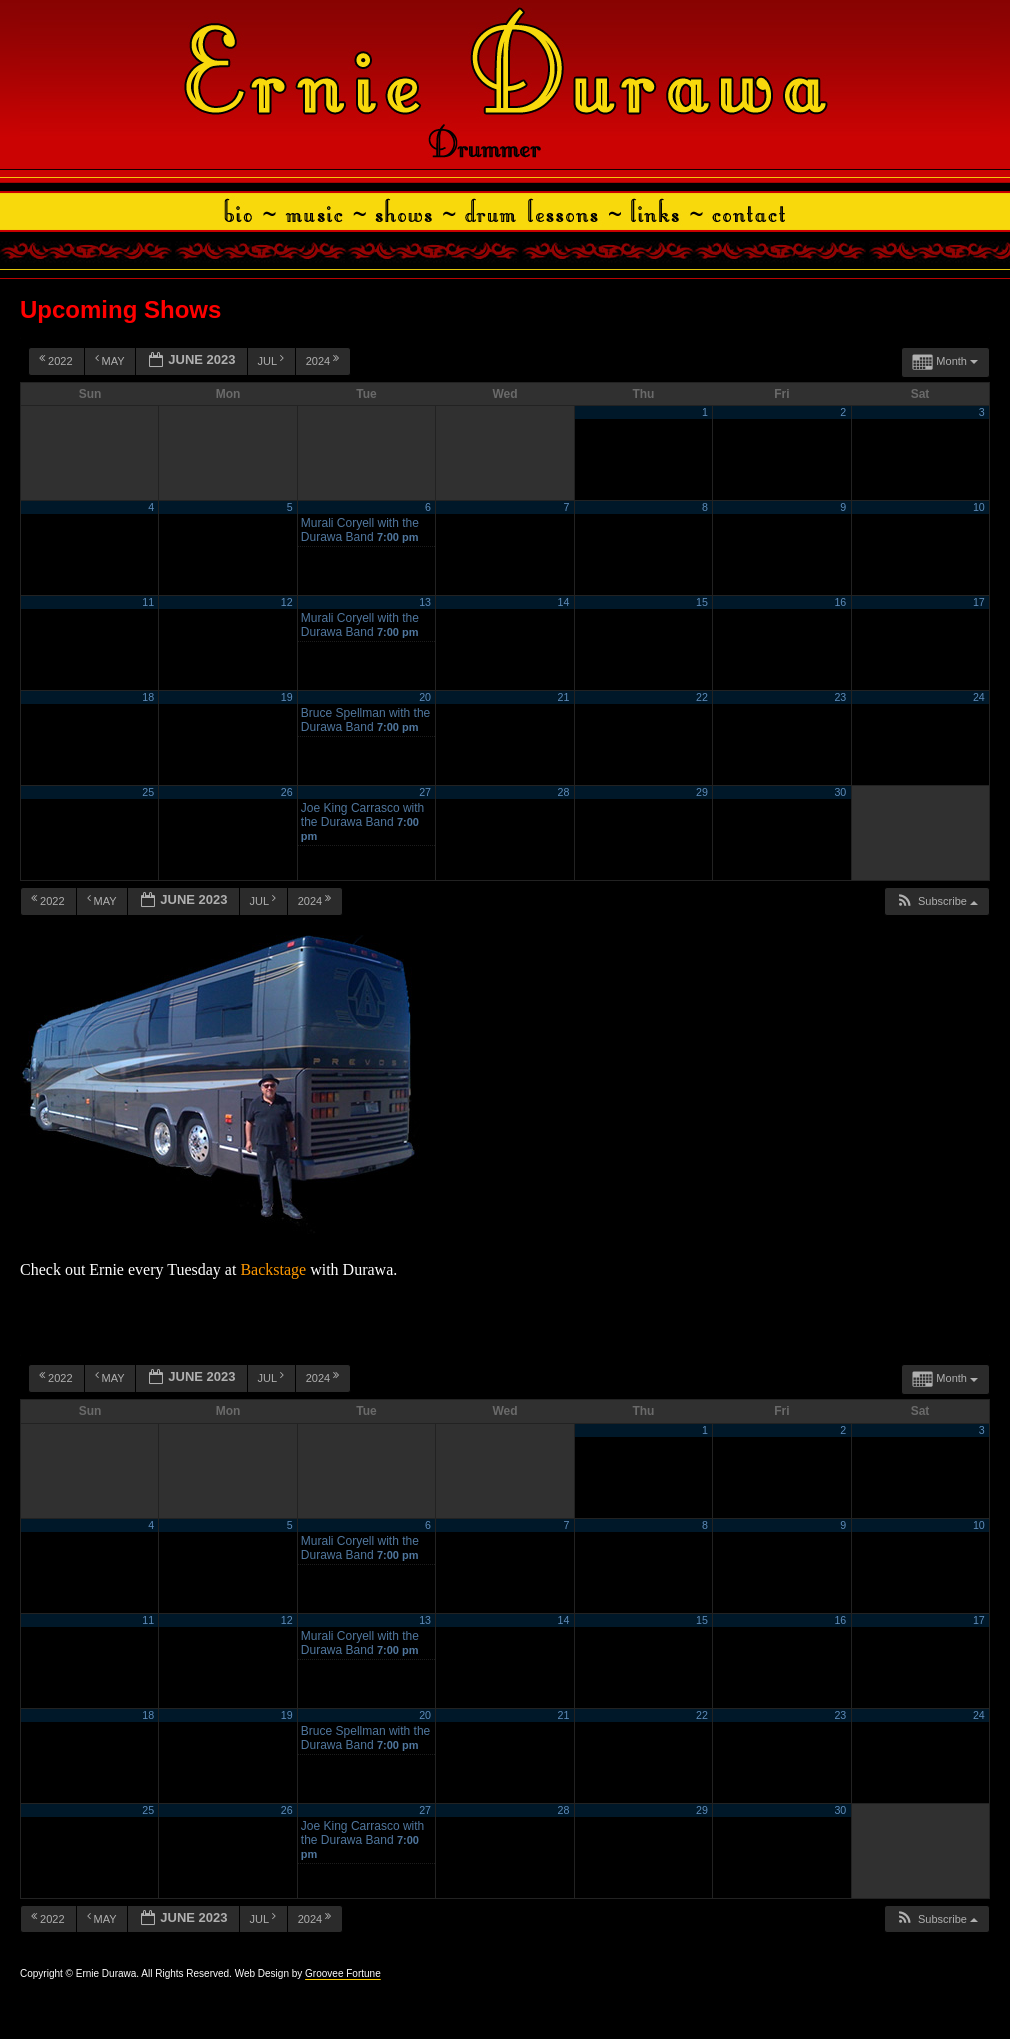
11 (148, 602)
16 (840, 602)
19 (287, 697)
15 (702, 602)
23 (840, 697)
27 (425, 792)
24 (979, 697)
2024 (324, 360)
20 (425, 697)
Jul (272, 360)
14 (564, 602)
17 (979, 602)
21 (564, 697)
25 (148, 792)
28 (564, 792)
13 (425, 602)
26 (287, 792)
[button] (936, 901)
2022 (57, 360)
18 (148, 697)
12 (287, 602)
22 (702, 697)
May (111, 360)
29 (702, 792)
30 (840, 792)
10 (979, 507)
